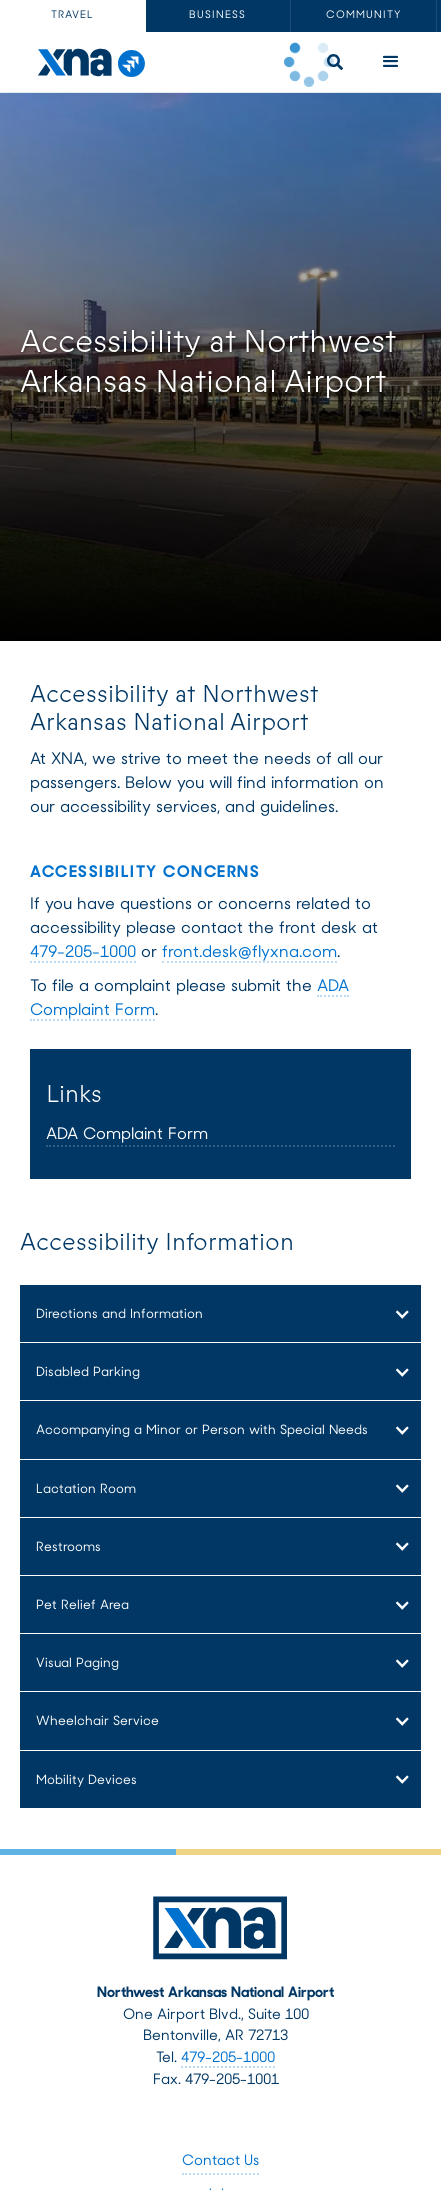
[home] (85, 62)
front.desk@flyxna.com (249, 953)
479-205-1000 (83, 953)
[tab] (73, 16)
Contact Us (220, 2161)
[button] (391, 62)
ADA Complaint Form (127, 1135)
